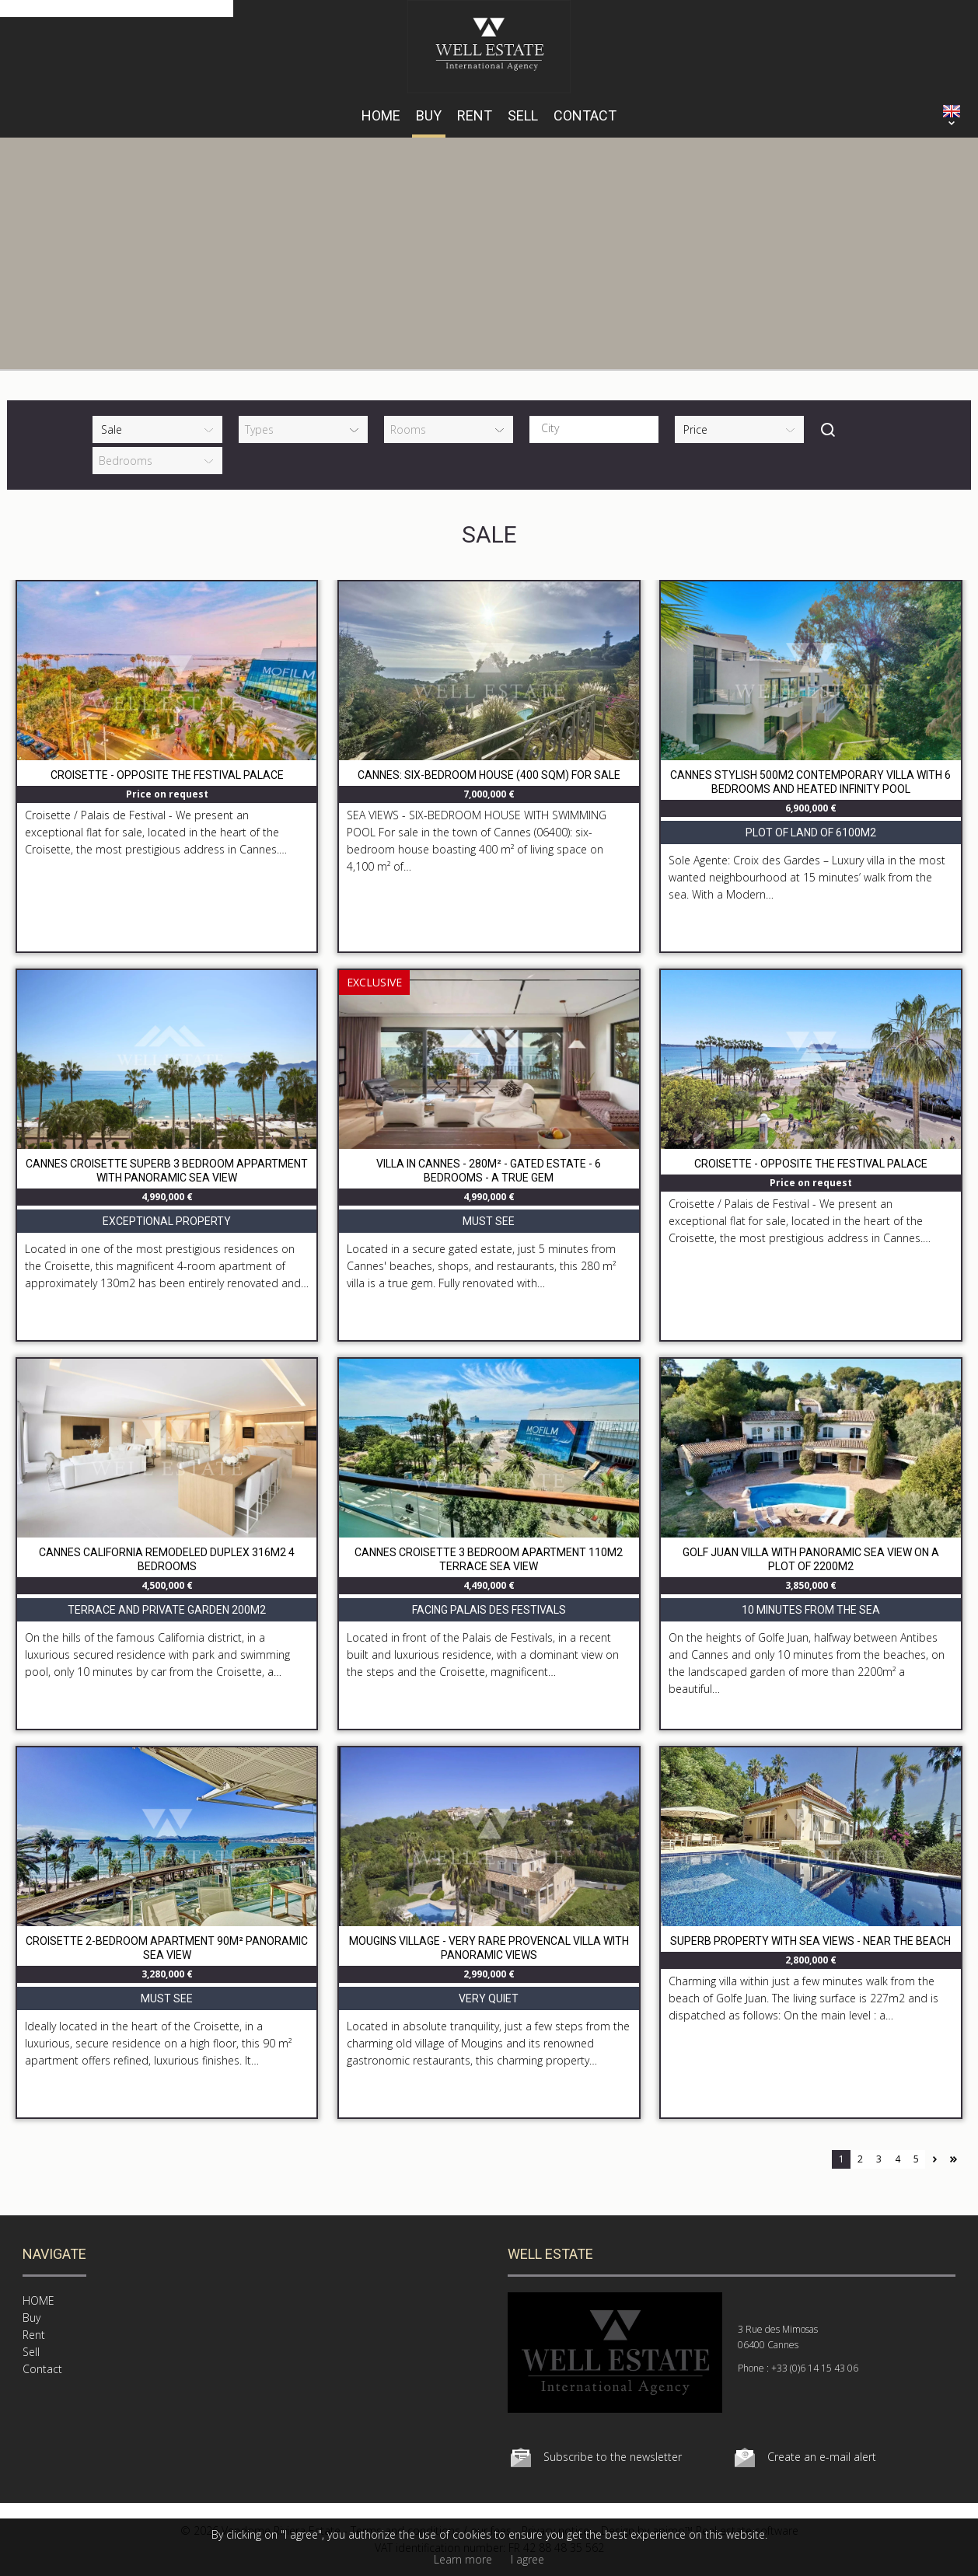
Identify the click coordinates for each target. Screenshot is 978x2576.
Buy (429, 115)
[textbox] (598, 428)
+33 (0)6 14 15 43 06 (814, 2368)
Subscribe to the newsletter (612, 2456)
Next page (934, 2159)
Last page (953, 2159)
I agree (527, 2559)
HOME (381, 115)
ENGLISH (951, 111)
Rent (474, 115)
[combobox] (593, 429)
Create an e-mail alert (821, 2456)
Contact (585, 115)
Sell (523, 115)
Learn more (463, 2559)
